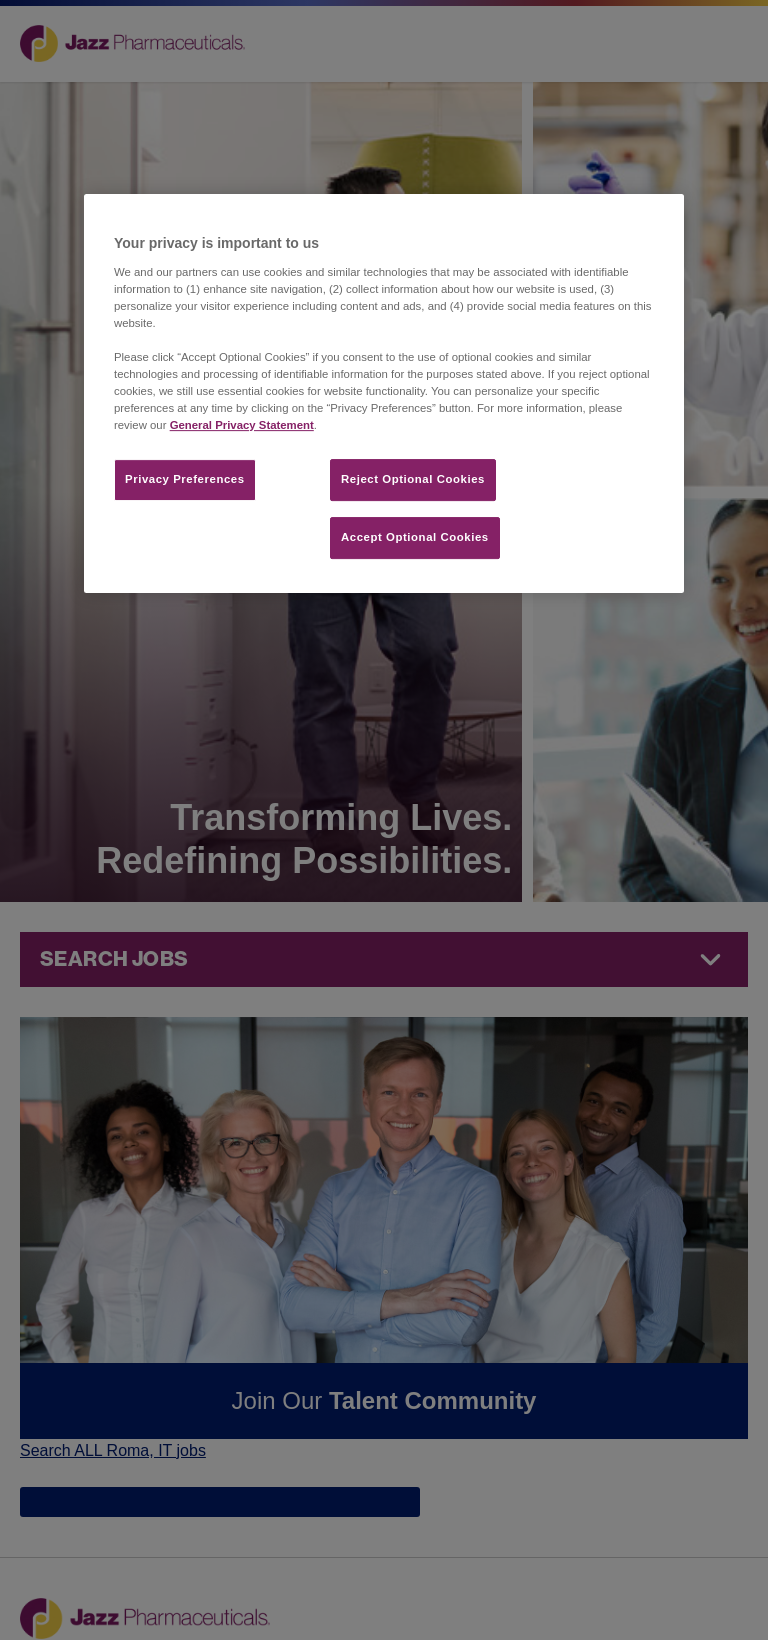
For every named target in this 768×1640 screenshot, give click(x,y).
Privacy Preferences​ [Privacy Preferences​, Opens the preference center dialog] (185, 479)
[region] (384, 393)
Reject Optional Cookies (413, 479)
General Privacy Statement (242, 425)
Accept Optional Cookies (415, 537)
